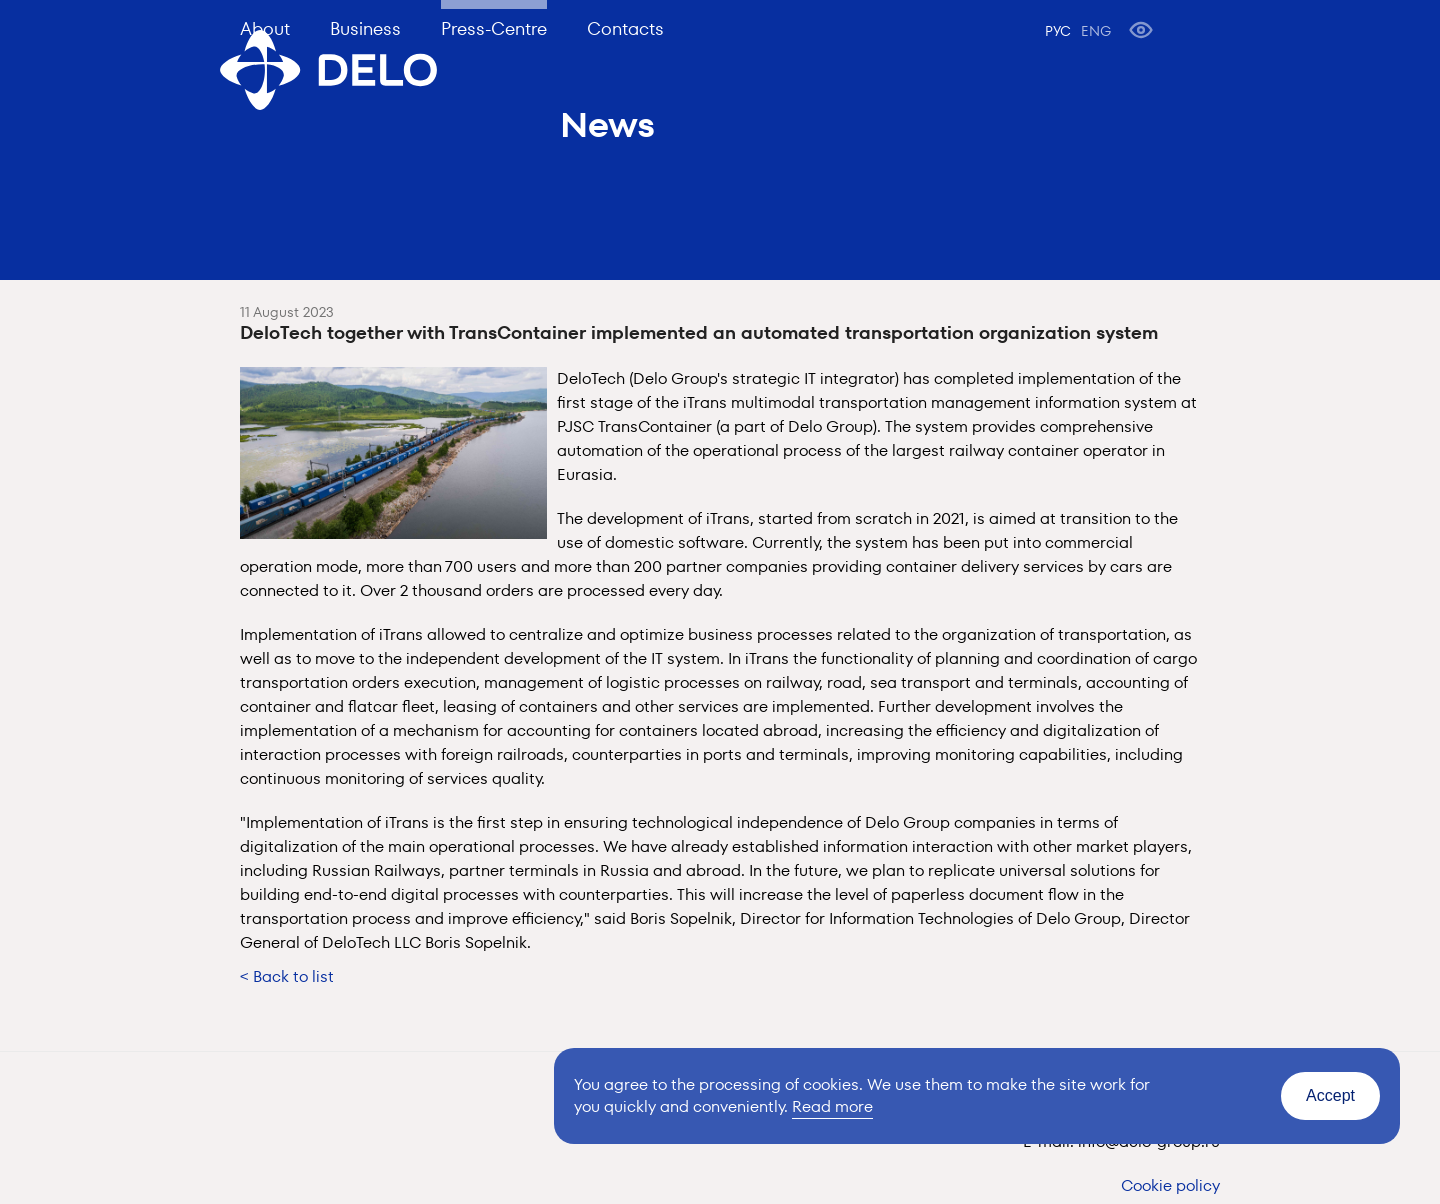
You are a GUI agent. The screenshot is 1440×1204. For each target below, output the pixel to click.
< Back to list (287, 976)
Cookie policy (1170, 1185)
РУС (1058, 31)
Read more (832, 1106)
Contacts (625, 28)
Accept (1330, 1095)
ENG (1096, 31)
